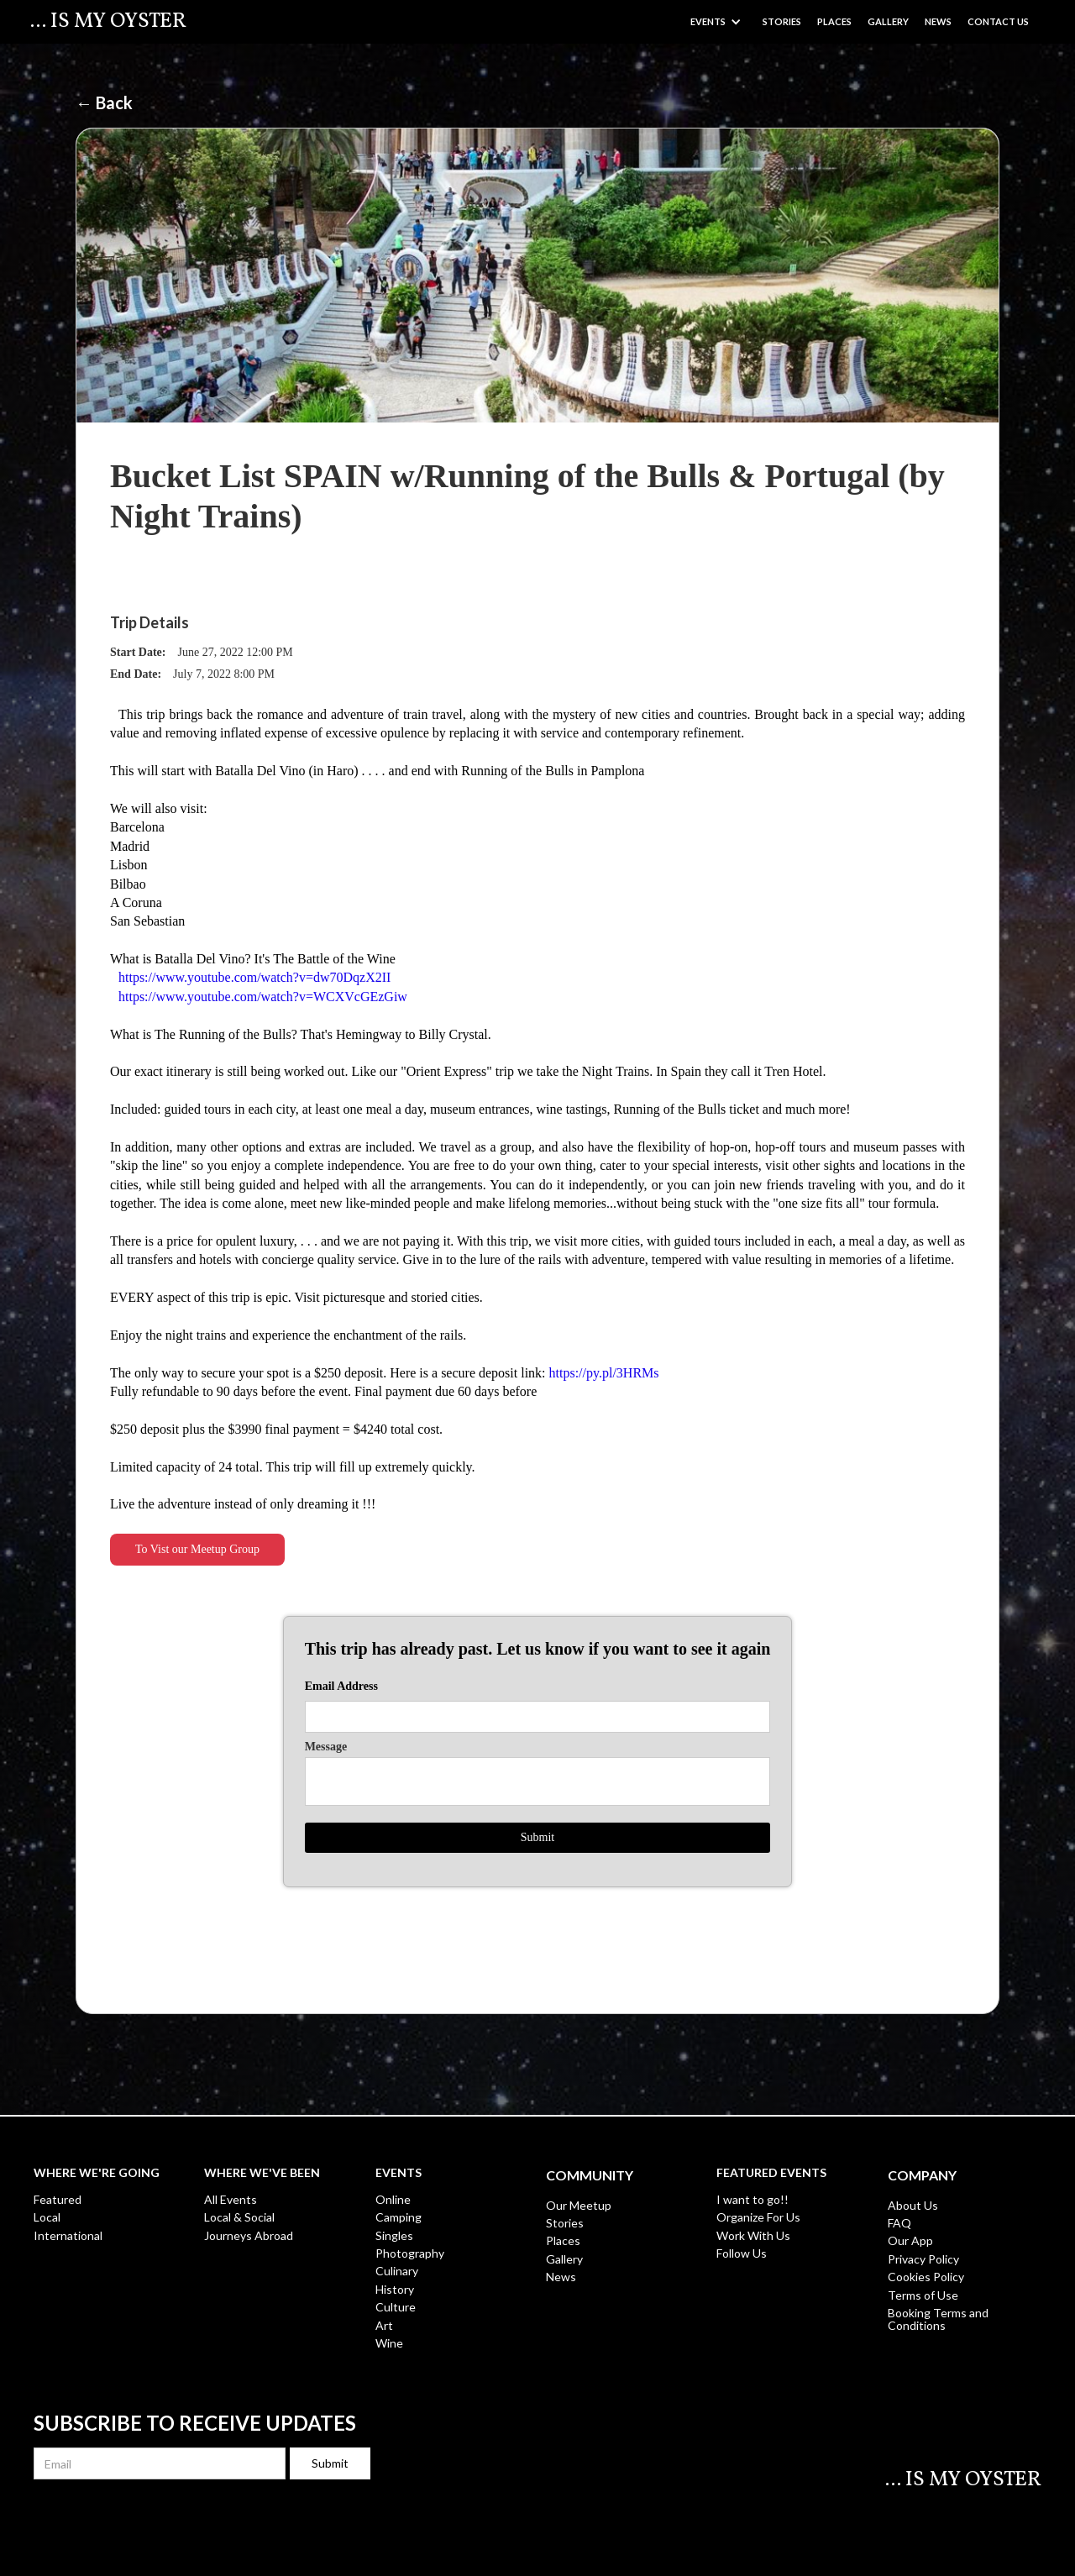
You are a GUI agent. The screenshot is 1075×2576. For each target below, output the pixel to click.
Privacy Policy (923, 2259)
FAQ (899, 2223)
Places (834, 21)
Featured (57, 2199)
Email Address (341, 1686)
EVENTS (398, 2173)
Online (393, 2199)
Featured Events (771, 2173)
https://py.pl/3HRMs (604, 1373)
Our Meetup (578, 2205)
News (938, 21)
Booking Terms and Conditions (938, 2319)
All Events (230, 2199)
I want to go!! (752, 2199)
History (394, 2289)
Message (326, 1747)
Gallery (564, 2259)
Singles (394, 2235)
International (68, 2235)
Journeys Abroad (248, 2235)
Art (384, 2325)
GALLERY (888, 21)
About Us (913, 2205)
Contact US (998, 21)
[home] (108, 21)
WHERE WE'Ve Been (262, 2173)
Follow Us (741, 2253)
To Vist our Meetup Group (197, 1549)
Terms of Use (923, 2295)
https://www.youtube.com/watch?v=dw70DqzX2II (254, 977)
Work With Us (753, 2235)
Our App (910, 2240)
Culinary (396, 2271)
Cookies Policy (926, 2276)
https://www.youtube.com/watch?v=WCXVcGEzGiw (262, 996)
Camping (398, 2217)
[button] (716, 21)
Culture (395, 2307)
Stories (782, 21)
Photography (409, 2253)
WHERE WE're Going (97, 2173)
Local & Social (239, 2217)
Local (47, 2217)
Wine (389, 2343)
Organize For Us (758, 2217)
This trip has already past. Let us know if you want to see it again (538, 1649)
